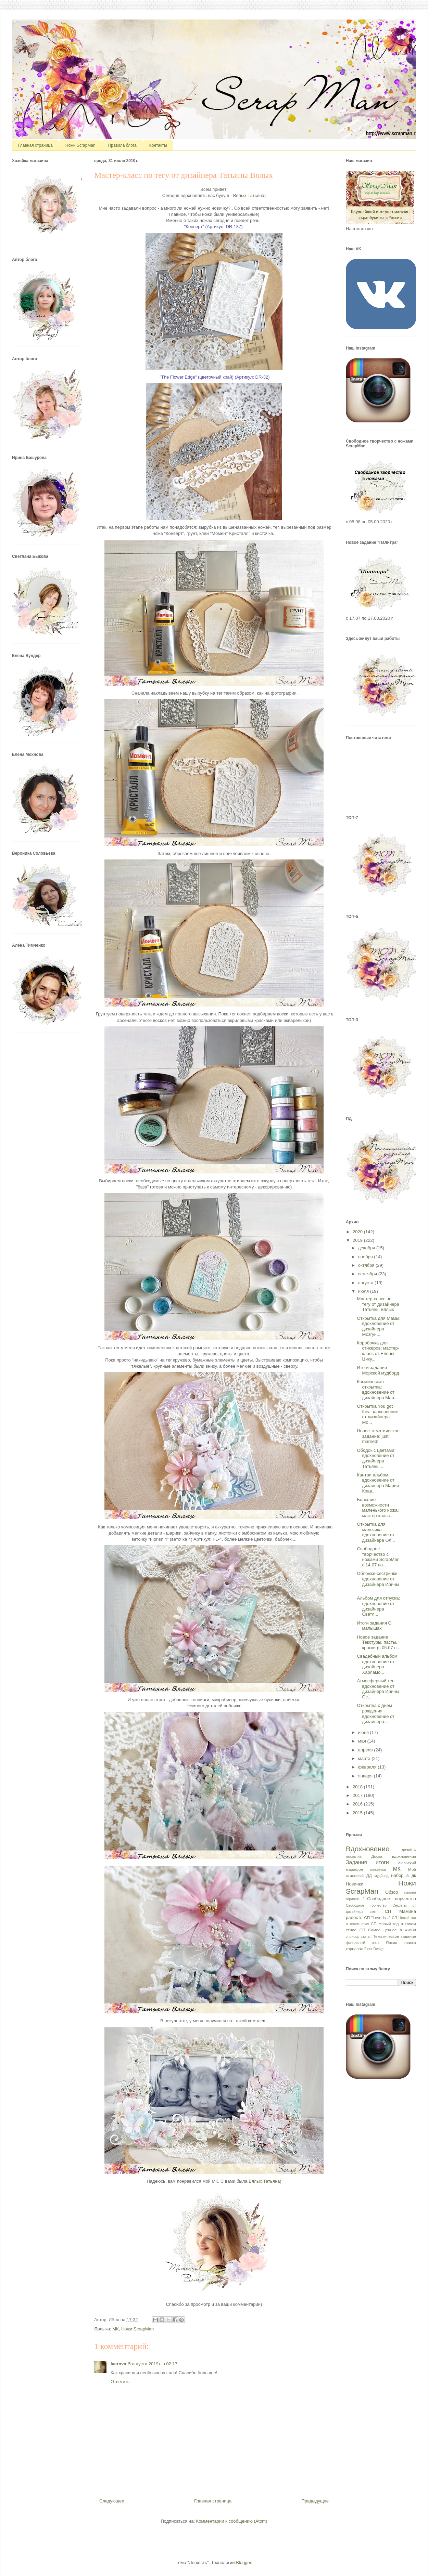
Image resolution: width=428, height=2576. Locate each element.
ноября (366, 1256)
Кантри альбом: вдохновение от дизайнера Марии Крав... (378, 1483)
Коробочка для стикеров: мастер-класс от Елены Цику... (378, 1351)
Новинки (354, 1884)
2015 (358, 1812)
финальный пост (362, 1943)
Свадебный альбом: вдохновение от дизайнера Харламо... (378, 1664)
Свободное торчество (366, 1905)
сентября (368, 1273)
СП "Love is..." (377, 1917)
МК (115, 2328)
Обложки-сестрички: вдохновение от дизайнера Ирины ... (378, 1581)
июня (364, 1732)
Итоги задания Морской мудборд (378, 1370)
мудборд (381, 1876)
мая (362, 1741)
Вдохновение (368, 1849)
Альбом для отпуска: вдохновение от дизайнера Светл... (378, 1606)
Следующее (111, 2500)
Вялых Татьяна (248, 195)
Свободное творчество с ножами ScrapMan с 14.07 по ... (378, 1556)
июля (364, 1291)
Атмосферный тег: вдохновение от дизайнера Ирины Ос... (378, 1688)
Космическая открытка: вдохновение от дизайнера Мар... (377, 1389)
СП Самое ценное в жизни (388, 1930)
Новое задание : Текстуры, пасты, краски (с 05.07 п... (378, 1642)
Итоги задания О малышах (374, 1625)
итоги (382, 1862)
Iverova (118, 2363)
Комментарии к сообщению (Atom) (231, 2521)
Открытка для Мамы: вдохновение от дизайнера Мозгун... (378, 1326)
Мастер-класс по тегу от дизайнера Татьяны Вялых (378, 1304)
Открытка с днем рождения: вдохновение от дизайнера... (375, 1713)
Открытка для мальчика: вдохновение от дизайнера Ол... (376, 1532)
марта (365, 1758)
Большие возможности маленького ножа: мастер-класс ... (378, 1507)
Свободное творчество (391, 1898)
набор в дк (403, 1875)
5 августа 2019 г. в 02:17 (152, 2363)
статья (366, 1936)
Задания (356, 1862)
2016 (358, 1803)
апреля (366, 1749)
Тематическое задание (394, 1936)
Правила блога (122, 145)
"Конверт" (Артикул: (213, 226)
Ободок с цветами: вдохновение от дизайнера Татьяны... (376, 1458)
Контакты (158, 145)
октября (367, 1265)
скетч (374, 1912)
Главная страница (35, 145)
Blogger (243, 2562)
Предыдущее (315, 2500)
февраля (368, 1767)
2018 (358, 1786)
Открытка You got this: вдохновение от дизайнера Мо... (377, 1414)
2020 (358, 1231)
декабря (367, 1247)
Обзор (391, 1892)
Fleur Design (374, 1949)
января (366, 1775)
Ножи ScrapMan (80, 145)
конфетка (378, 1869)
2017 (358, 1795)
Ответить (120, 2381)
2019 (358, 1240)
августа (366, 1282)
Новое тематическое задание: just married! (378, 1436)
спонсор (352, 1936)
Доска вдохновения (393, 1856)
